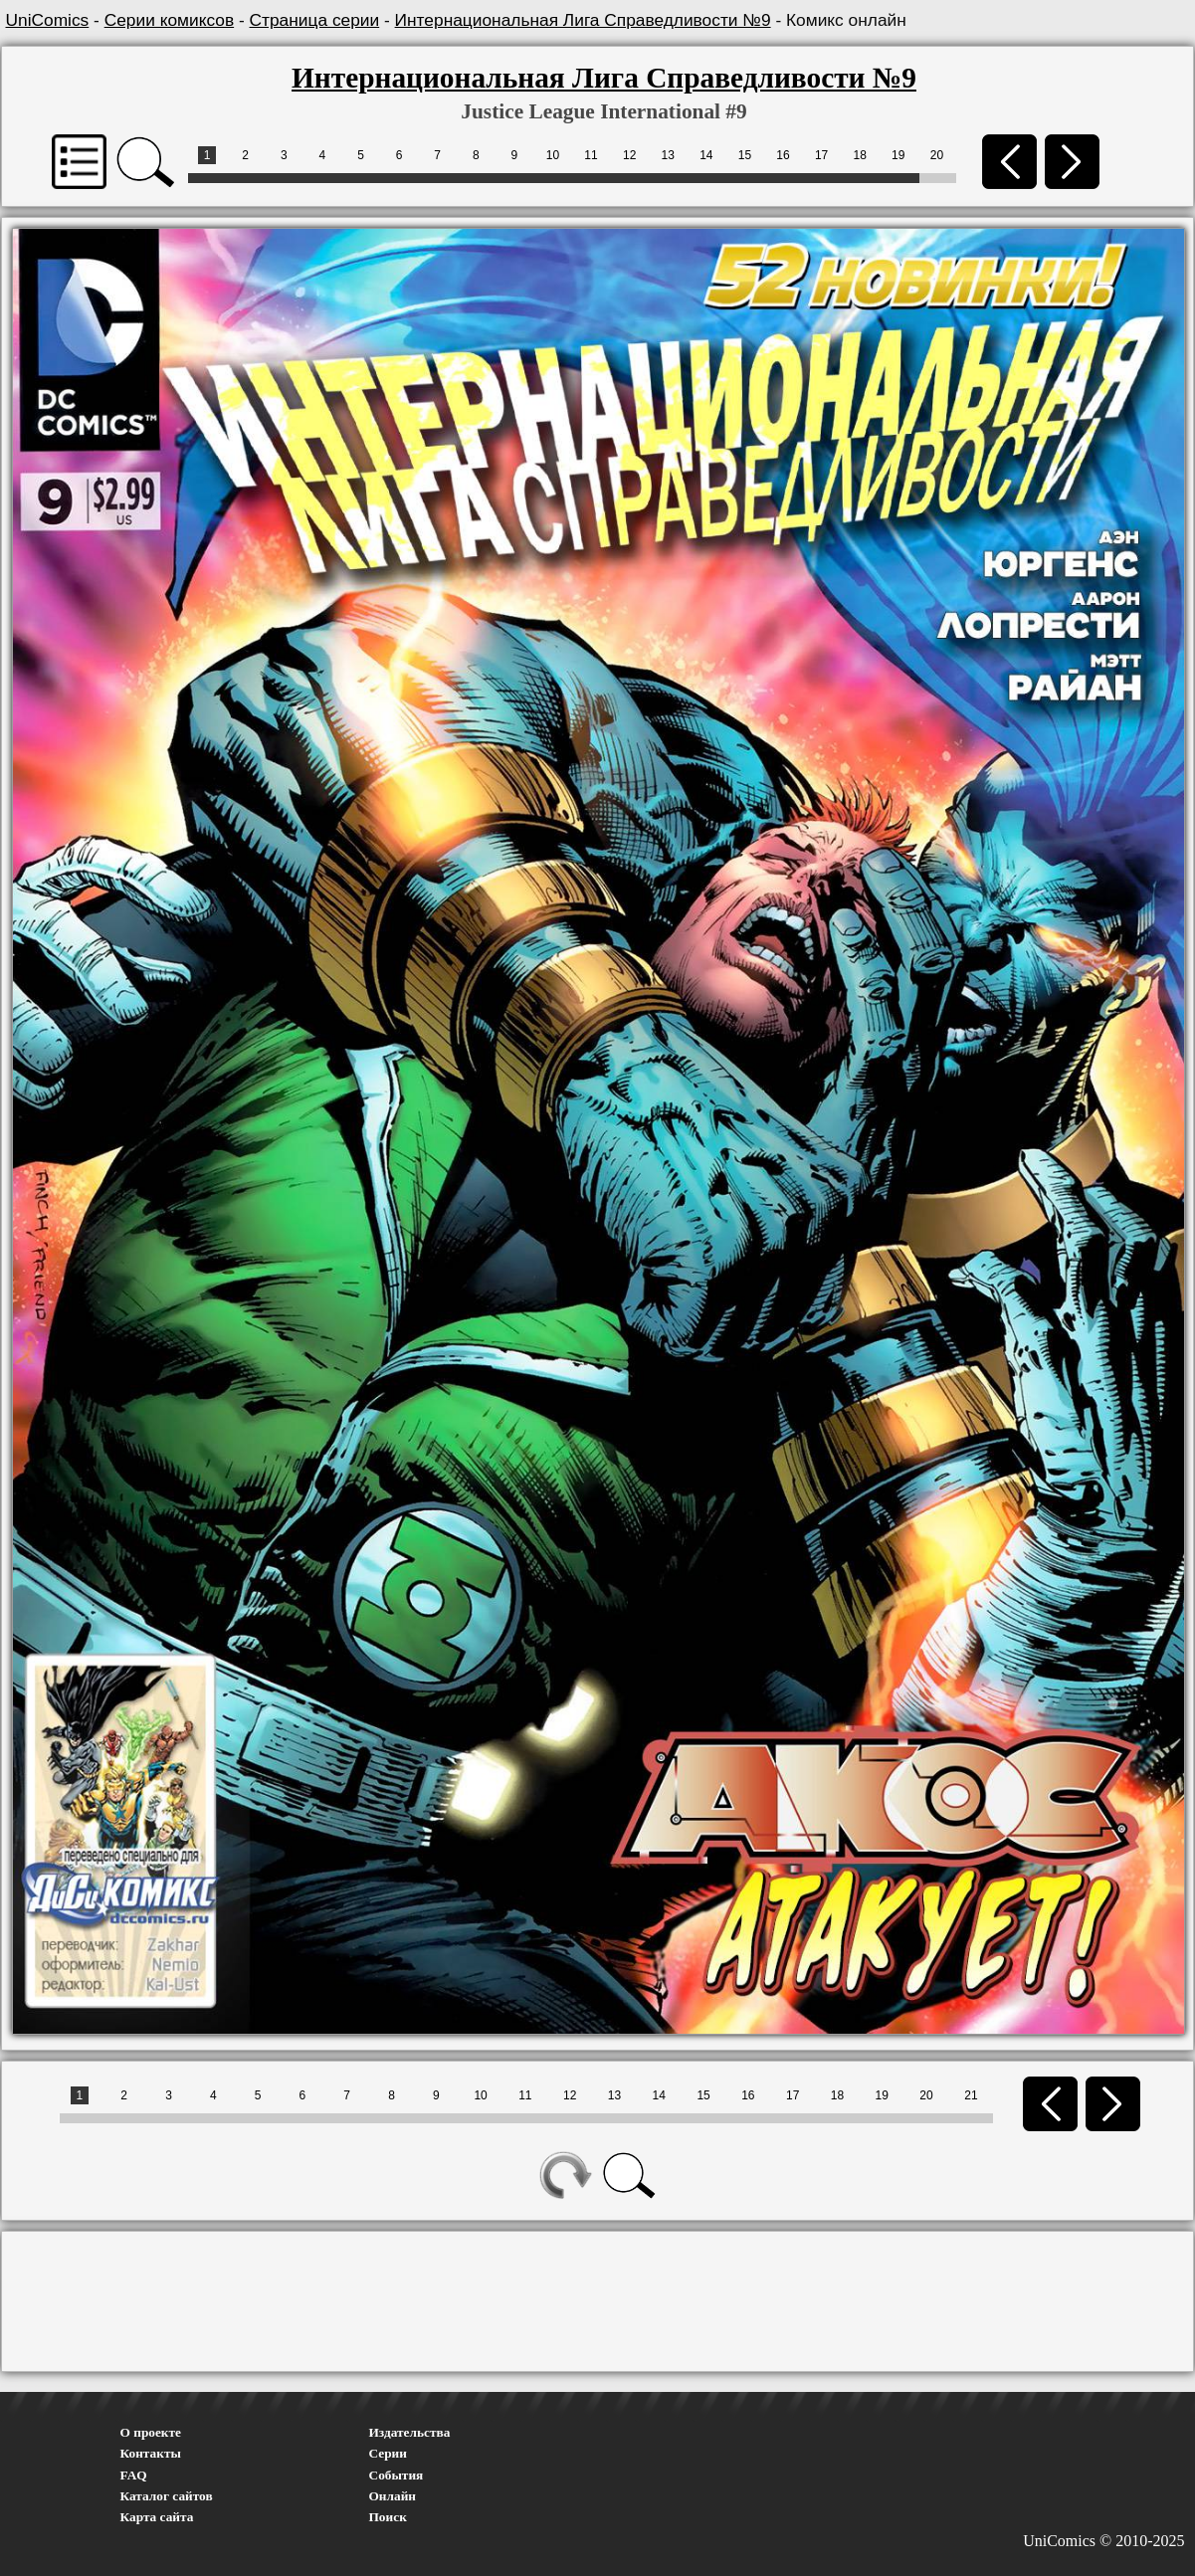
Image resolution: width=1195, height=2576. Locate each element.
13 (668, 155)
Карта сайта (157, 2516)
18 (860, 155)
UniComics (48, 20)
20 (936, 155)
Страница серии (315, 20)
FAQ (133, 2475)
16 (782, 155)
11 (590, 155)
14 (705, 155)
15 (744, 155)
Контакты (150, 2453)
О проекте (151, 2432)
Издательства (410, 2432)
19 (898, 155)
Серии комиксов (169, 20)
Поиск (388, 2516)
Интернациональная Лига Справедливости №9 (583, 20)
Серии (388, 2453)
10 (552, 155)
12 (629, 155)
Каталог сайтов (166, 2495)
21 (970, 2095)
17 (821, 155)
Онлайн (393, 2495)
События (396, 2475)
